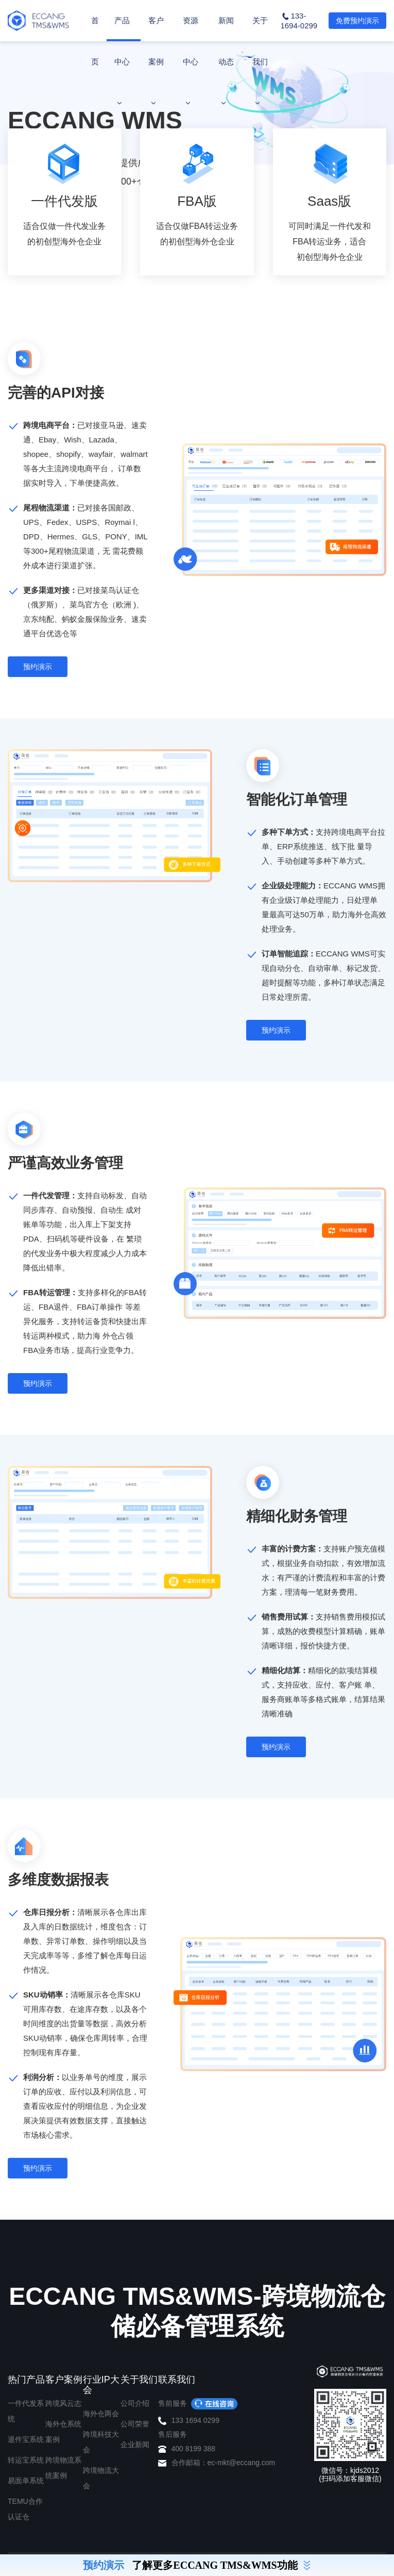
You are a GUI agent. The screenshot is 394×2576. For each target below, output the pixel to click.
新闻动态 (226, 61)
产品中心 (122, 61)
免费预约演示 (357, 20)
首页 (95, 41)
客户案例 (156, 61)
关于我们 (260, 61)
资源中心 (190, 61)
